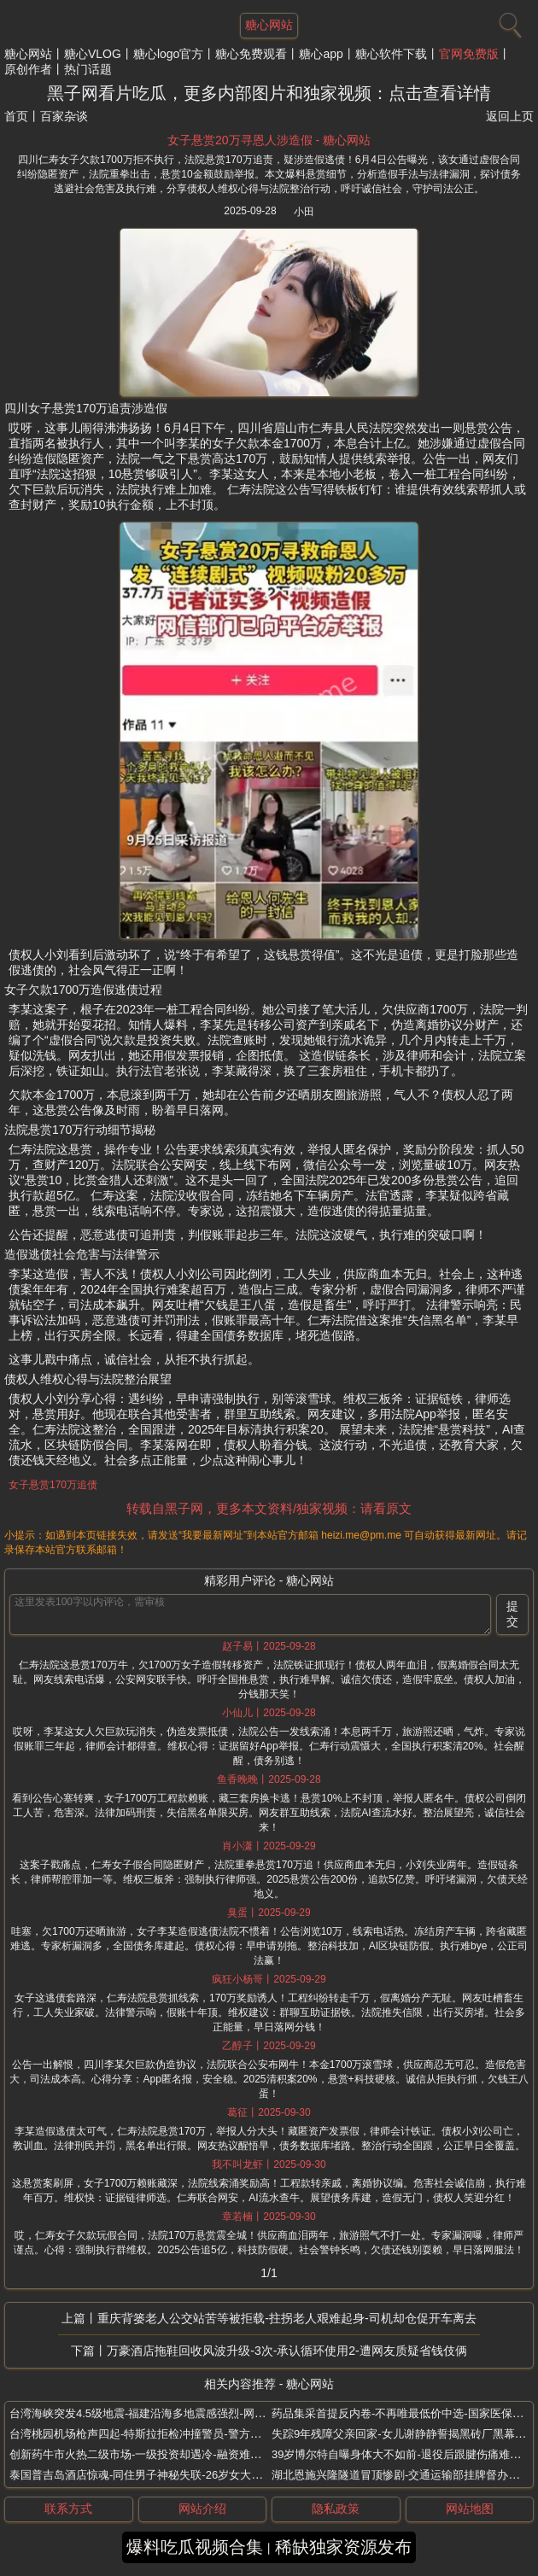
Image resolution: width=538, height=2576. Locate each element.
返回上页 (510, 116)
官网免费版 (469, 54)
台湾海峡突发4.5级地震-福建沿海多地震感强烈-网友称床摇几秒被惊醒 (181, 2413)
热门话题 (88, 69)
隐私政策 (336, 2508)
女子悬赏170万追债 (53, 1485)
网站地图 (470, 2508)
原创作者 (28, 69)
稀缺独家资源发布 (343, 2547)
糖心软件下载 (391, 54)
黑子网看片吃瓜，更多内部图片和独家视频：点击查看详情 (269, 93)
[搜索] (508, 21)
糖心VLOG (92, 54)
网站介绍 (202, 2508)
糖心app (320, 54)
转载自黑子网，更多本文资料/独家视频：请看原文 (269, 1508)
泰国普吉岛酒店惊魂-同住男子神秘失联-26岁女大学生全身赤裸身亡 (174, 2474)
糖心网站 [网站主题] (269, 25)
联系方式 (68, 2508)
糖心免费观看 (251, 54)
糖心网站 (28, 54)
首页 (16, 116)
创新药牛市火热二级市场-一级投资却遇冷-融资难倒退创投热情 (163, 2454)
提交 (512, 1613)
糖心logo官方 (168, 54)
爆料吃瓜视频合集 (194, 2547)
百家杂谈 (64, 116)
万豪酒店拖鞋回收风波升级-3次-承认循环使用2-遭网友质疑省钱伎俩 (287, 2350)
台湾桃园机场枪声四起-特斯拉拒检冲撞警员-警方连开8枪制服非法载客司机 (193, 2433)
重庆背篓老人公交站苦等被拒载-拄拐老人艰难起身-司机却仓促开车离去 (286, 2318)
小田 (304, 212)
